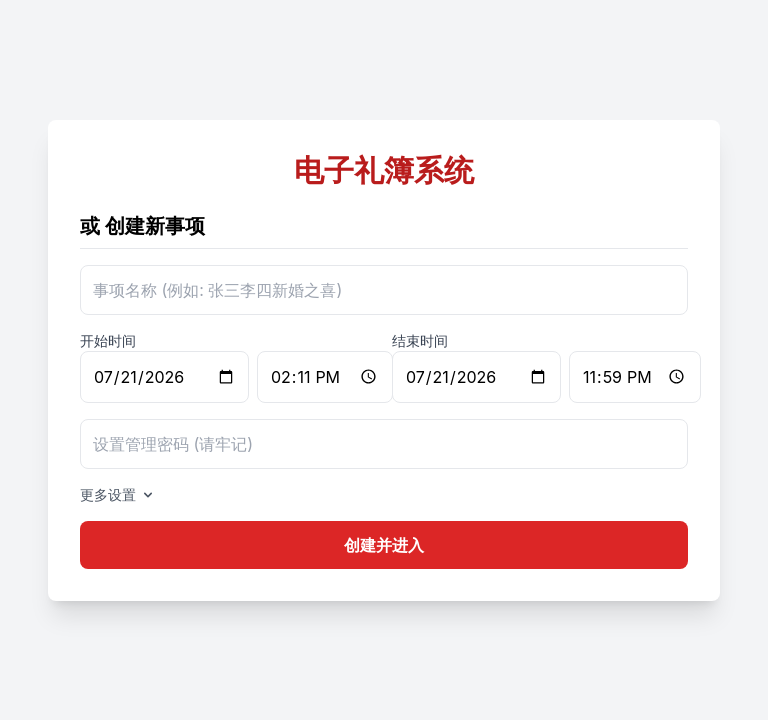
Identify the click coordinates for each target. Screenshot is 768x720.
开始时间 (108, 340)
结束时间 (420, 340)
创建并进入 (384, 545)
